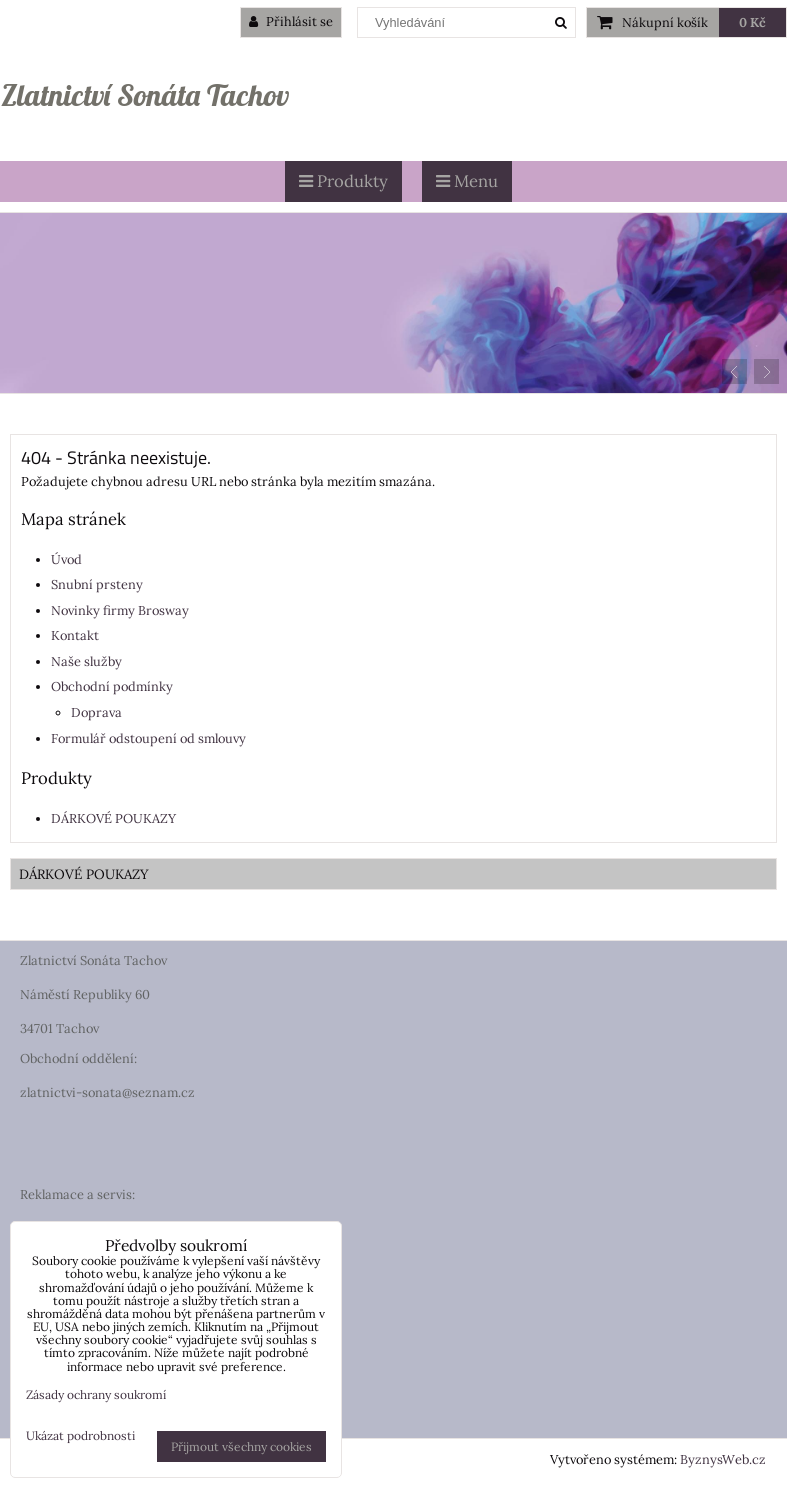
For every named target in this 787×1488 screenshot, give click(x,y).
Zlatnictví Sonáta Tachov (145, 95)
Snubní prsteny (97, 584)
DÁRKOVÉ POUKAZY (113, 818)
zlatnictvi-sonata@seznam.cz (107, 1092)
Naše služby (86, 661)
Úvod (66, 559)
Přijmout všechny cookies (241, 1446)
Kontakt (75, 635)
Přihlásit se (291, 21)
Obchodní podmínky (112, 686)
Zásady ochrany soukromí (96, 1394)
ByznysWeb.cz (723, 1459)
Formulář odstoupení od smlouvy (148, 738)
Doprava (96, 712)
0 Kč (752, 22)
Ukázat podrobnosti (80, 1435)
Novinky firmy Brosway (120, 610)
